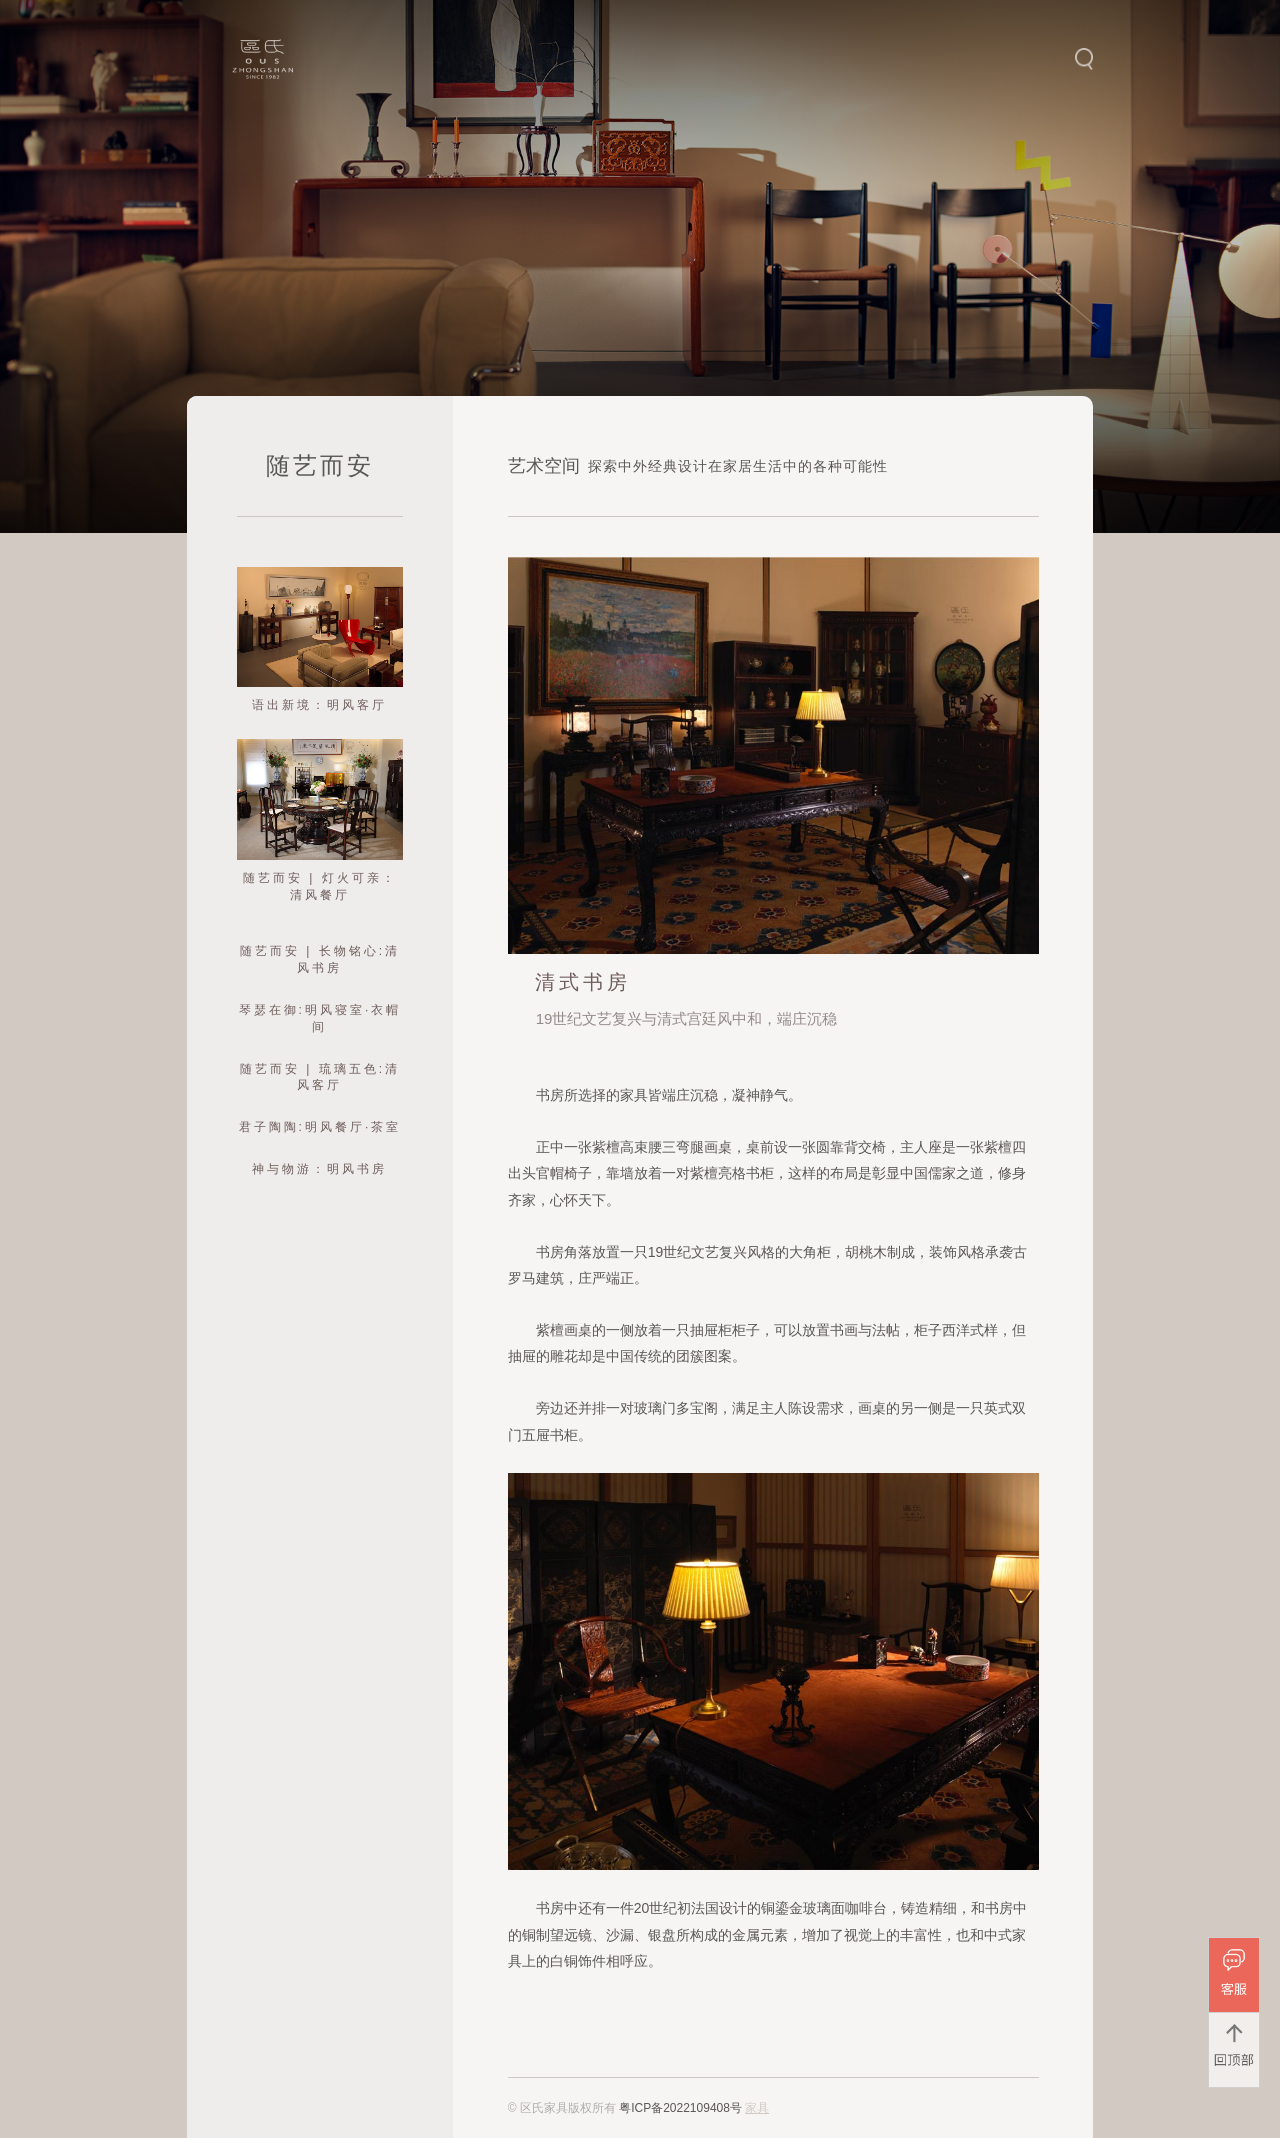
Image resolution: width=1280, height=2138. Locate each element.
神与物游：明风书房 (319, 1169)
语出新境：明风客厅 (319, 705)
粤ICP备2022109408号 (680, 2108)
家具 (757, 2108)
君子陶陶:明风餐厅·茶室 (320, 1127)
